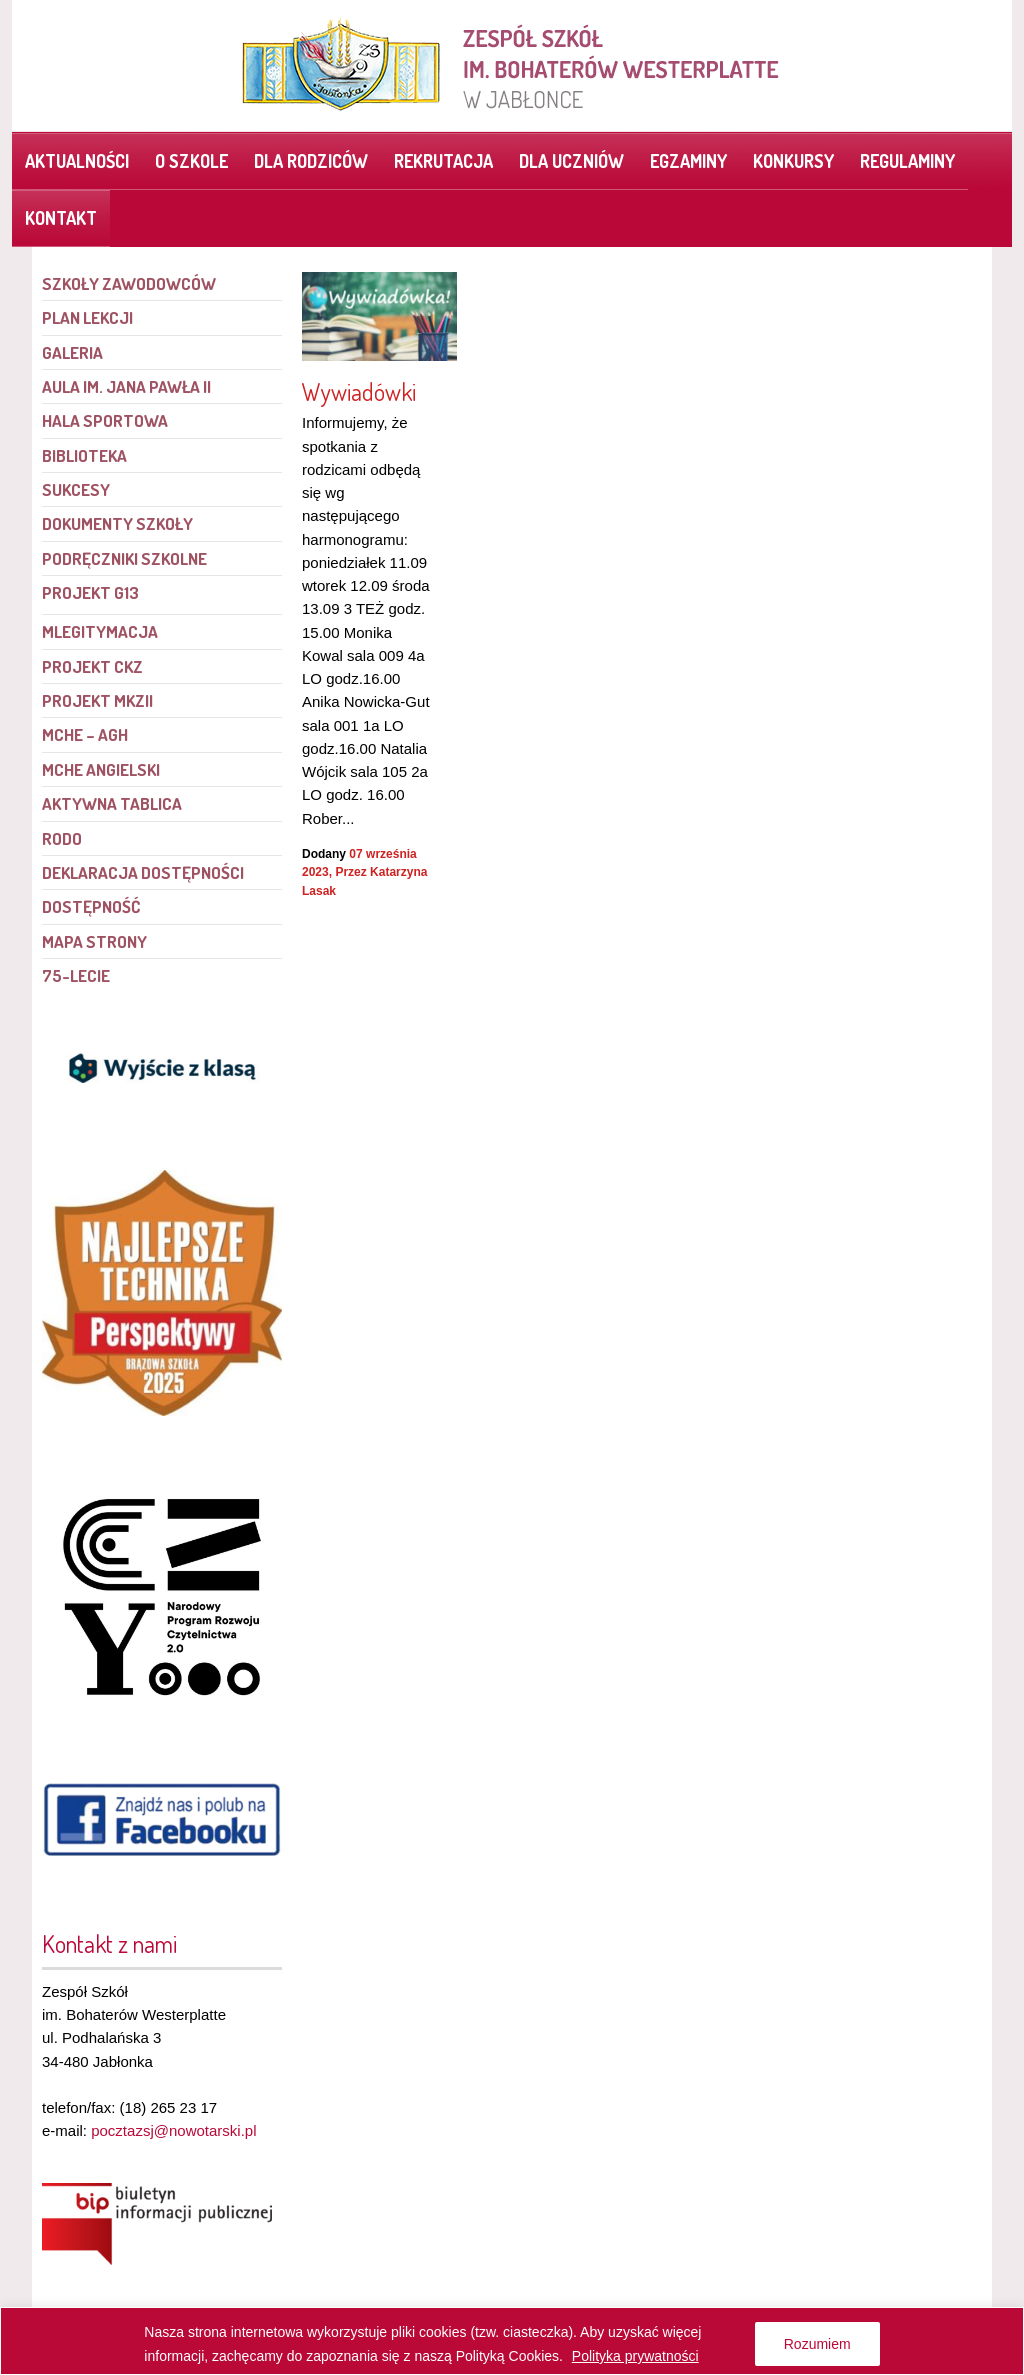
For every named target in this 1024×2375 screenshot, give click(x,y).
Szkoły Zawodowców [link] (129, 283)
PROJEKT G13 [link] (90, 592)
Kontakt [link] (61, 218)
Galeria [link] (72, 352)
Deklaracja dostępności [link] (143, 872)
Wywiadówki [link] (359, 391)
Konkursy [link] (793, 161)
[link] (512, 65)
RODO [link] (62, 838)
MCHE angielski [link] (101, 769)
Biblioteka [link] (84, 455)
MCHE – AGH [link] (85, 734)
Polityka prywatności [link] (635, 2356)
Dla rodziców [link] (311, 161)
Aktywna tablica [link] (112, 803)
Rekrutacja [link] (443, 161)
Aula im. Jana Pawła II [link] (126, 386)
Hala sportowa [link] (105, 420)
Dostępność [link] (91, 906)
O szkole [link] (191, 161)
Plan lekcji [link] (87, 317)
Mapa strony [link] (94, 941)
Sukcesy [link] (76, 489)
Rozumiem (817, 2344)
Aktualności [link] (77, 161)
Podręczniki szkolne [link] (124, 558)
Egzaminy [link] (688, 161)
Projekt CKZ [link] (92, 666)
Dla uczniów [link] (571, 161)
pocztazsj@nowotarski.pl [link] (173, 2130)
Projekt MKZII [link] (97, 700)
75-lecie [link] (76, 975)
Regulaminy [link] (907, 161)
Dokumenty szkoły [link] (117, 523)
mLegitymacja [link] (100, 631)
